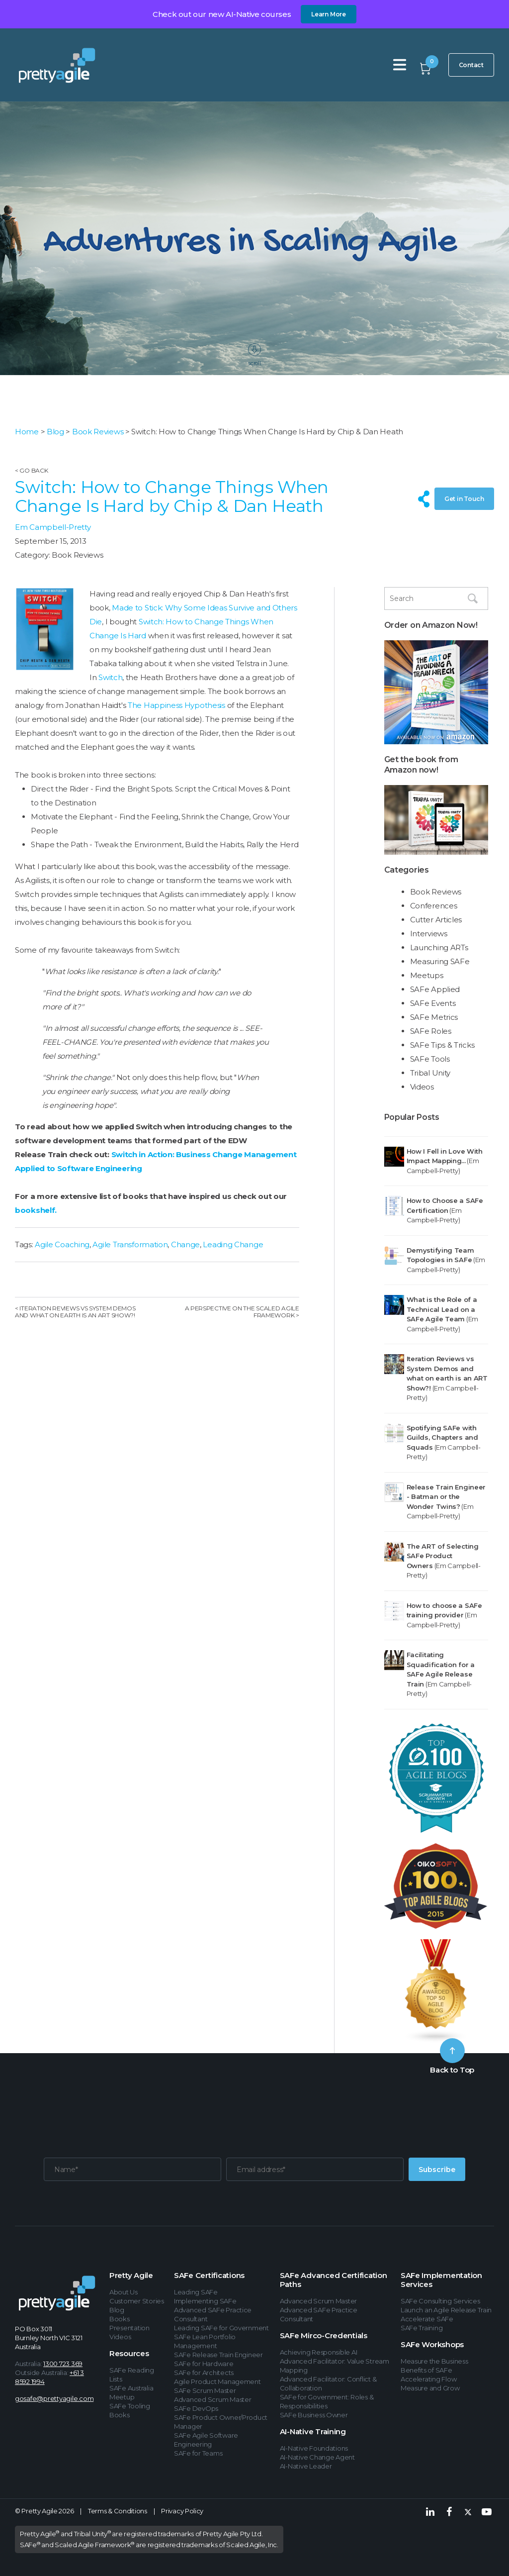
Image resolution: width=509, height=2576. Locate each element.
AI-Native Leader (306, 2466)
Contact (471, 65)
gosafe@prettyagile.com (54, 2398)
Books (119, 2319)
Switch (110, 677)
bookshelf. (36, 1210)
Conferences (433, 905)
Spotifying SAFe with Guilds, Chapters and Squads (442, 1437)
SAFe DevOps (196, 2408)
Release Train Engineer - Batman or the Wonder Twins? (446, 1496)
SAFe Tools (430, 1059)
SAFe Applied (435, 989)
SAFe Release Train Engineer (218, 2355)
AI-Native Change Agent (317, 2457)
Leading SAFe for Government (221, 2328)
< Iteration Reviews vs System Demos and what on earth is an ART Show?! (75, 1311)
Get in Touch (464, 498)
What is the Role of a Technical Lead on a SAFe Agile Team (442, 1309)
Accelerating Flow (429, 2379)
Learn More (328, 14)
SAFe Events (433, 1003)
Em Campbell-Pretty (53, 527)
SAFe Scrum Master (205, 2390)
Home (27, 431)
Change (185, 1244)
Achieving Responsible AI (318, 2352)
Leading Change (233, 1244)
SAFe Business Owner (314, 2415)
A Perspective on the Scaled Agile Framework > (242, 1311)
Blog (55, 431)
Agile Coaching (62, 1244)
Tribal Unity (430, 1073)
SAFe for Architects (204, 2373)
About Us (123, 2292)
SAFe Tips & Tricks (442, 1045)
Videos (422, 1086)
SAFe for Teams (198, 2453)
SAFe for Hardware (204, 2364)
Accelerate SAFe (427, 2319)
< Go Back (31, 470)
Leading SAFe (196, 2292)
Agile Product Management (217, 2381)
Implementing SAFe (205, 2301)
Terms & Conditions (117, 2511)
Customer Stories (136, 2301)
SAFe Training (422, 2328)
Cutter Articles (436, 919)
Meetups (426, 975)
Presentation (129, 2328)
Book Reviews (97, 431)
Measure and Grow (430, 2388)
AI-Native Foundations (314, 2448)
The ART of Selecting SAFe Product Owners (443, 1556)
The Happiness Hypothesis (176, 705)
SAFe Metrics (434, 1017)
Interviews (428, 933)
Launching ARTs (439, 947)
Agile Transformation (130, 1244)
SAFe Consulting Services (440, 2301)
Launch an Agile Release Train (446, 2310)
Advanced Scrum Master (213, 2399)
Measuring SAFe (440, 961)
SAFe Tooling (129, 2406)
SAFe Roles (430, 1031)
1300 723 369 (63, 2364)
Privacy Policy (182, 2511)
